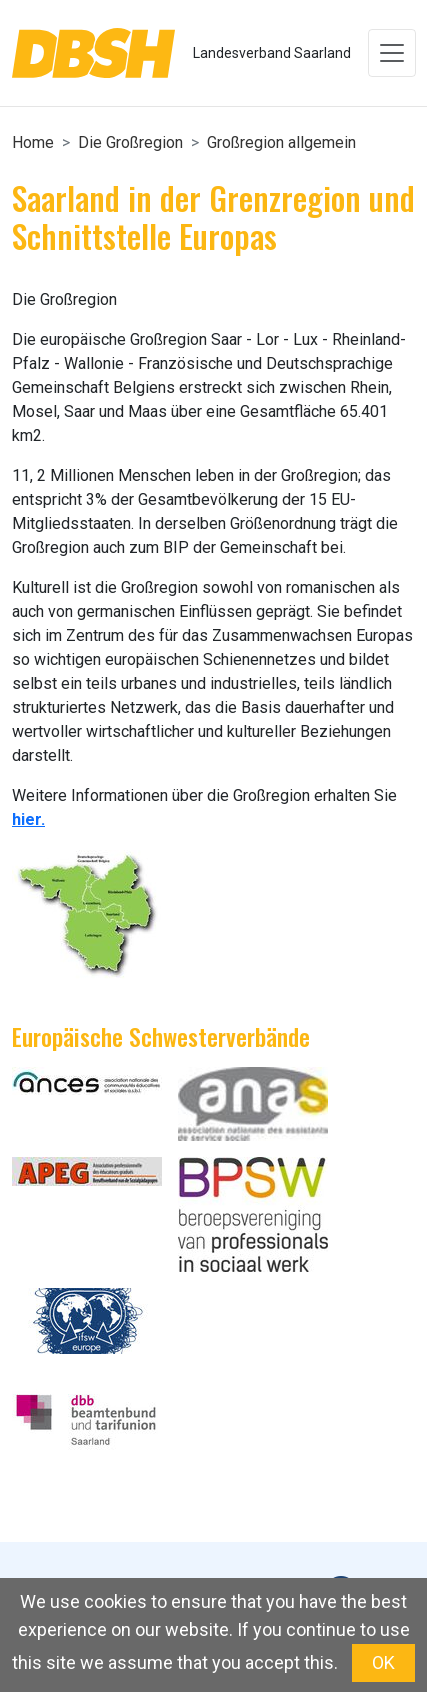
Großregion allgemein (281, 142)
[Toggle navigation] (392, 53)
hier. (28, 819)
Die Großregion (130, 142)
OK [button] (383, 1662)
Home (33, 142)
